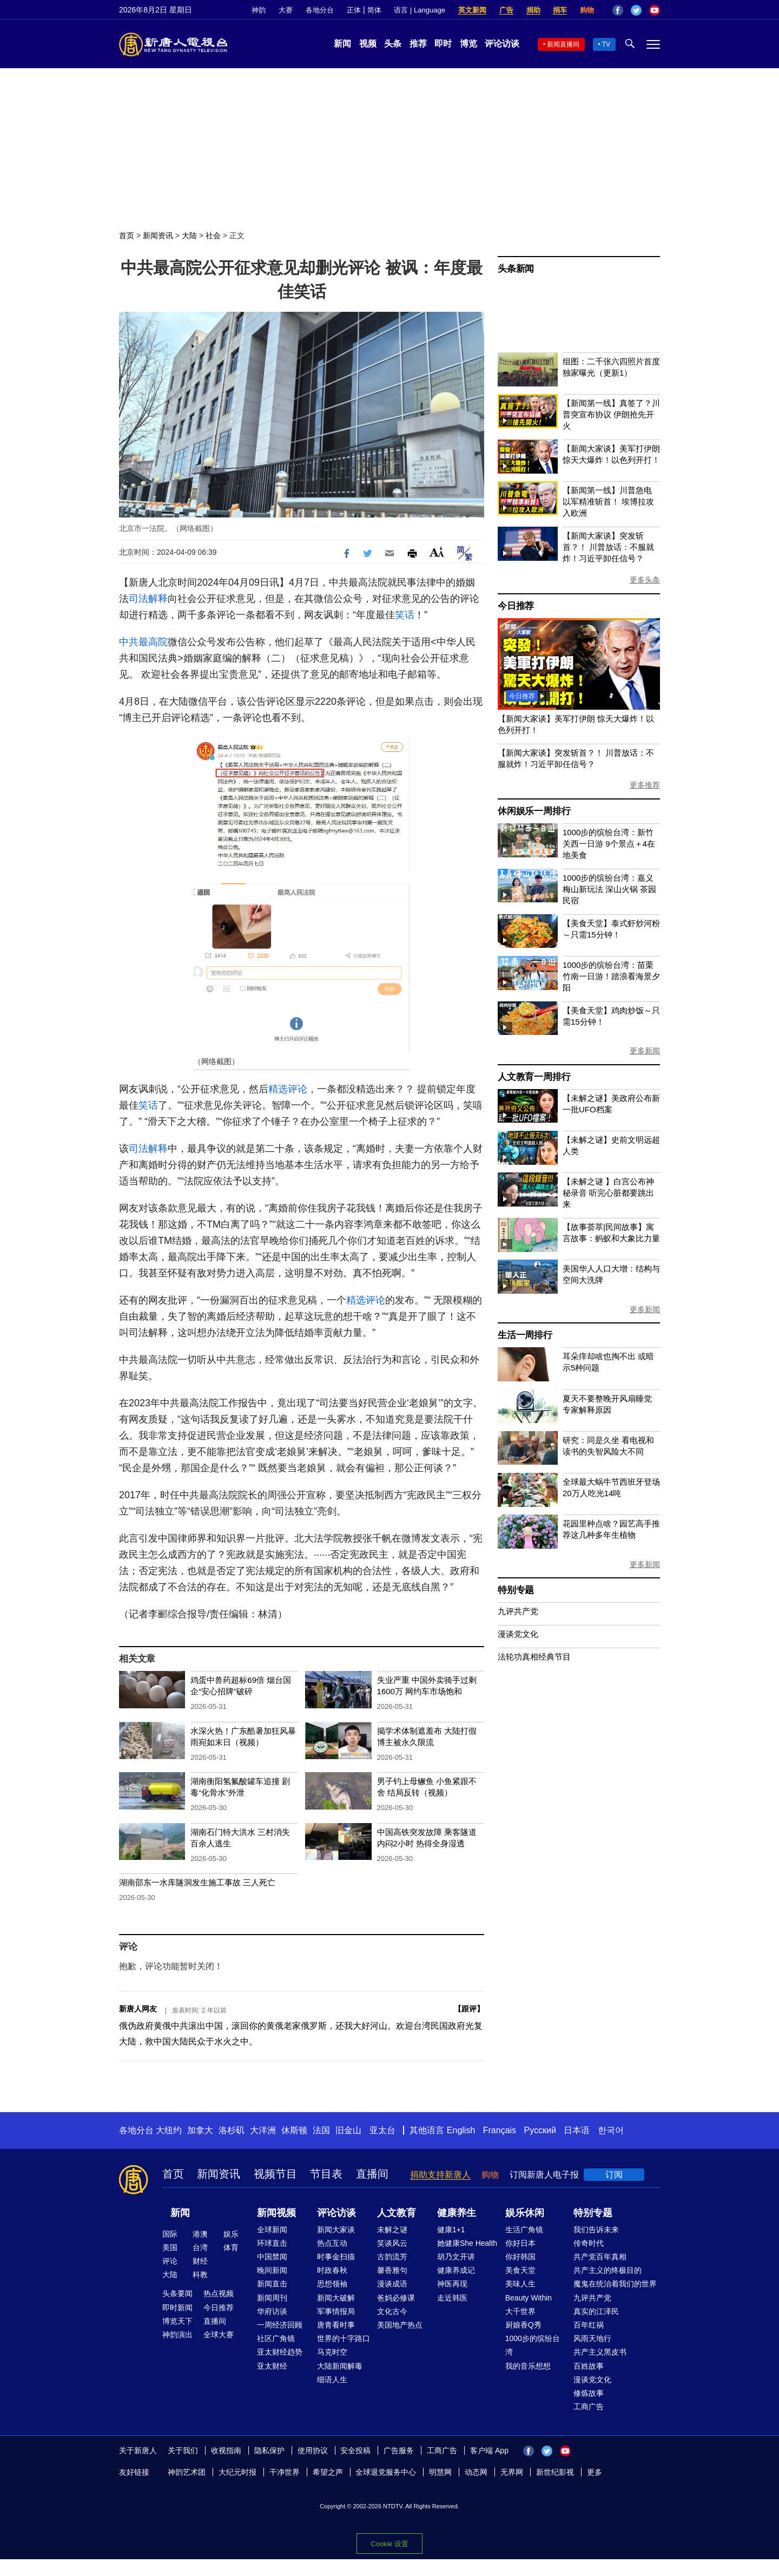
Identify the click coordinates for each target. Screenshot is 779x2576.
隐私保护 (269, 2450)
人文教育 (396, 2212)
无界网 (511, 2472)
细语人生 (332, 2379)
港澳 (200, 2234)
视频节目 (275, 2174)
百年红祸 (588, 2325)
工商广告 (588, 2406)
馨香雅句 (392, 2270)
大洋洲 (263, 2130)
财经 (200, 2261)
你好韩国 (520, 2256)
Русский (540, 2130)
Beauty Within (528, 2297)
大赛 (286, 10)
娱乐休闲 (524, 2212)
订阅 (614, 2174)
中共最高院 (143, 642)
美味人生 (520, 2283)
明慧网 (440, 2472)
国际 (169, 2234)
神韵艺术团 (187, 2472)
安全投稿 (355, 2450)
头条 (392, 43)
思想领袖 (332, 2283)
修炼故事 (588, 2393)
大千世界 (520, 2311)
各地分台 (320, 10)
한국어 (611, 2130)
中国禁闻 (272, 2256)
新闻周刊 (272, 2297)
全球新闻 (272, 2229)
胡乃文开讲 (456, 2256)
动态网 (476, 2472)
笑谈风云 (392, 2243)
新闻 (342, 43)
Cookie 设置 (389, 2540)
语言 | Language (419, 10)
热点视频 (218, 2293)
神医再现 (452, 2283)
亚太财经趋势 (279, 2352)
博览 (468, 43)
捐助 (533, 10)
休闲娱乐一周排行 (534, 811)
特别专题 (516, 1590)
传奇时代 (588, 2243)
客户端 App (489, 2450)
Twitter (636, 10)
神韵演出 (177, 2334)
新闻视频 (276, 2212)
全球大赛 (218, 2334)
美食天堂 (520, 2270)
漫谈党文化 (518, 1633)
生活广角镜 (524, 2229)
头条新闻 (516, 269)
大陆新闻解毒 (339, 2366)
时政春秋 (332, 2270)
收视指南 (226, 2450)
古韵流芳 (392, 2256)
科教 (200, 2274)
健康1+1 (451, 2229)
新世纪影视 (555, 2472)
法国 (321, 2130)
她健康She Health (467, 2243)
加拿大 (200, 2130)
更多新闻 (645, 1050)
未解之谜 (392, 2229)
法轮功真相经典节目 (534, 1656)
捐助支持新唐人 (440, 2174)
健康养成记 (456, 2270)
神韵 (259, 10)
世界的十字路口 (343, 2338)
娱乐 (231, 2234)
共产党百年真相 (599, 2256)
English (461, 2130)
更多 (594, 2472)
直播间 (372, 2174)
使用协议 (313, 2450)
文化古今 (392, 2311)
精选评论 (287, 1089)
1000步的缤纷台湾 (532, 2345)
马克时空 (332, 2352)
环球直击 (272, 2243)
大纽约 (169, 2130)
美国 (169, 2247)
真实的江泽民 (596, 2311)
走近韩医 (452, 2297)
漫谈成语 (392, 2283)
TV (606, 44)
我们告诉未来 (596, 2229)
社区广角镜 (276, 2338)
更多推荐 (645, 785)
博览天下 (177, 2321)
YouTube (654, 10)
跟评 (469, 2008)
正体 (354, 10)
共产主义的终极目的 (607, 2270)
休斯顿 (294, 2130)
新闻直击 (272, 2283)
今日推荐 (516, 606)
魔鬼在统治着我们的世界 (615, 2283)
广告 (506, 10)
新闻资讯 (158, 235)
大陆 (189, 235)
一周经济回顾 (279, 2325)
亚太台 (382, 2130)
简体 (374, 10)
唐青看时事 (336, 2325)
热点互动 (332, 2243)
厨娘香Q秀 (523, 2325)
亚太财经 (272, 2366)
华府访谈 (272, 2311)
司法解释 (148, 598)
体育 (231, 2247)
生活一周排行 (525, 1335)
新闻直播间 (563, 44)
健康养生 (456, 2212)
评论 (169, 2261)
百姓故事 (588, 2366)
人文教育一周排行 (534, 1077)
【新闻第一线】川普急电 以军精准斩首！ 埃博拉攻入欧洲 (608, 501)
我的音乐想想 (528, 2366)
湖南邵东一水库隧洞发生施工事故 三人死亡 (197, 1882)
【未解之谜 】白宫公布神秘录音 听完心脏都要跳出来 (608, 1193)
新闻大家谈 (336, 2229)
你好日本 (520, 2243)
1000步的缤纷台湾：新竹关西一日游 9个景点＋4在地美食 (609, 844)
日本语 (577, 2130)
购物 (587, 10)
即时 (443, 43)
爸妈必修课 (396, 2297)
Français (499, 2130)
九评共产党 (518, 1611)
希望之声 (328, 2472)
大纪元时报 (237, 2472)
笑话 (404, 614)
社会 (213, 235)
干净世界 (284, 2472)
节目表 (326, 2174)
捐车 (560, 10)
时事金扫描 (336, 2256)
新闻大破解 (336, 2297)
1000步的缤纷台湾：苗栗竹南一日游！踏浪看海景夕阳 (611, 976)
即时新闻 (177, 2307)
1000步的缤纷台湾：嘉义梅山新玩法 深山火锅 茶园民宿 (609, 889)
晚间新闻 (272, 2270)
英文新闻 (472, 10)
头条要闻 (177, 2293)
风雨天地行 (592, 2338)
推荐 (418, 43)
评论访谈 (502, 43)
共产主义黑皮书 (599, 2352)
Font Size (437, 552)
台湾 (200, 2247)
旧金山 (348, 2130)
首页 (126, 235)
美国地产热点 (399, 2325)
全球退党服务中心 (385, 2472)
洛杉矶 (232, 2130)
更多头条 (645, 579)
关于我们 (183, 2450)
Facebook (617, 10)
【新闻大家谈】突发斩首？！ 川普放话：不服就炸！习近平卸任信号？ (608, 547)
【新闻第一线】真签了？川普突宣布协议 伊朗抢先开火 (611, 414)
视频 (368, 43)
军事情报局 (336, 2311)
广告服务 (399, 2450)
